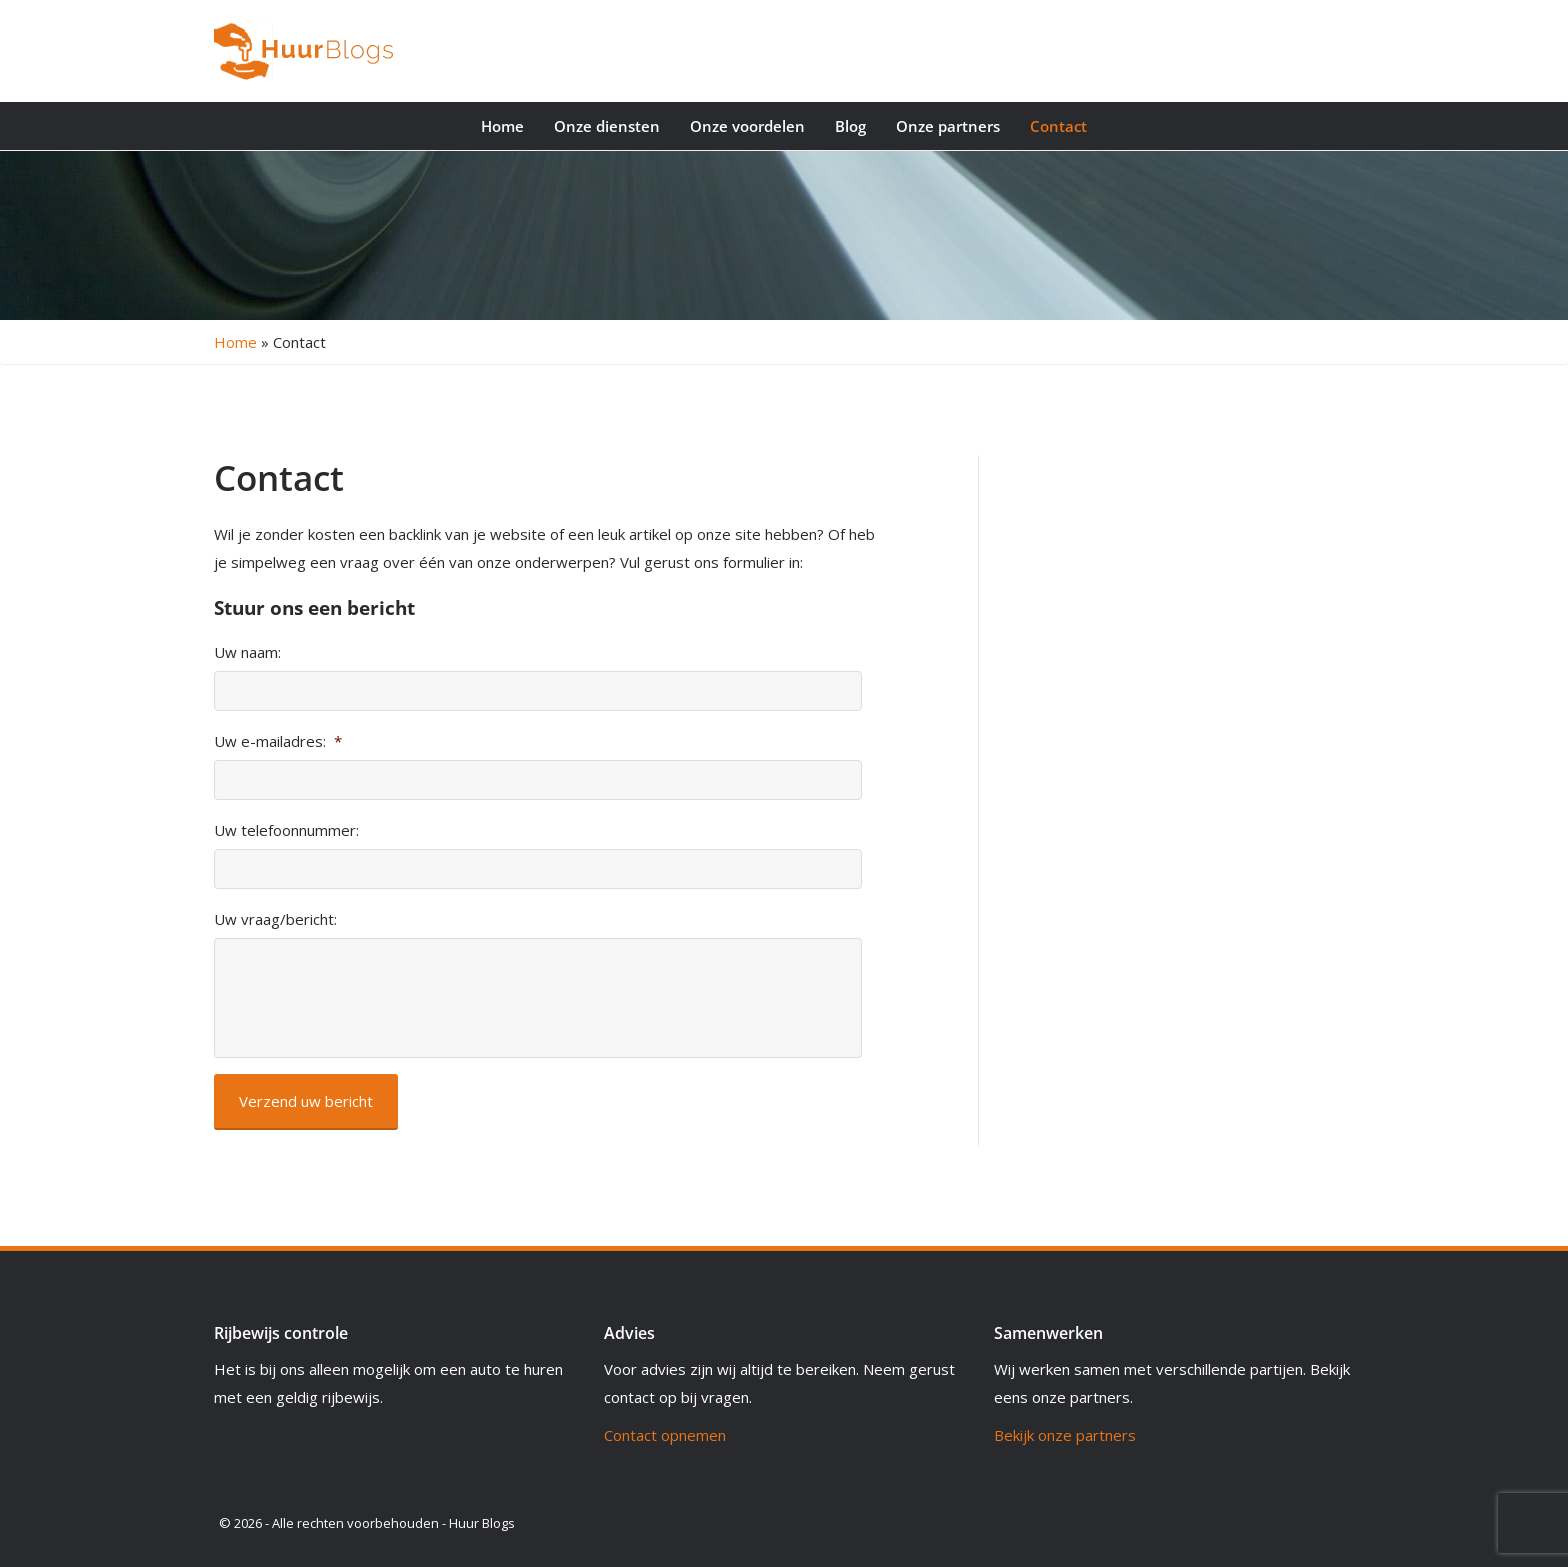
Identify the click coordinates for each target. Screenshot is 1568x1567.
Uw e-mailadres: (278, 741)
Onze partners (948, 126)
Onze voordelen (747, 126)
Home (502, 126)
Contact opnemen (665, 1435)
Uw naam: (247, 652)
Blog (850, 126)
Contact (1058, 126)
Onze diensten (607, 126)
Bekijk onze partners (1065, 1435)
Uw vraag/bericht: (275, 919)
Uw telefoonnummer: (286, 830)
